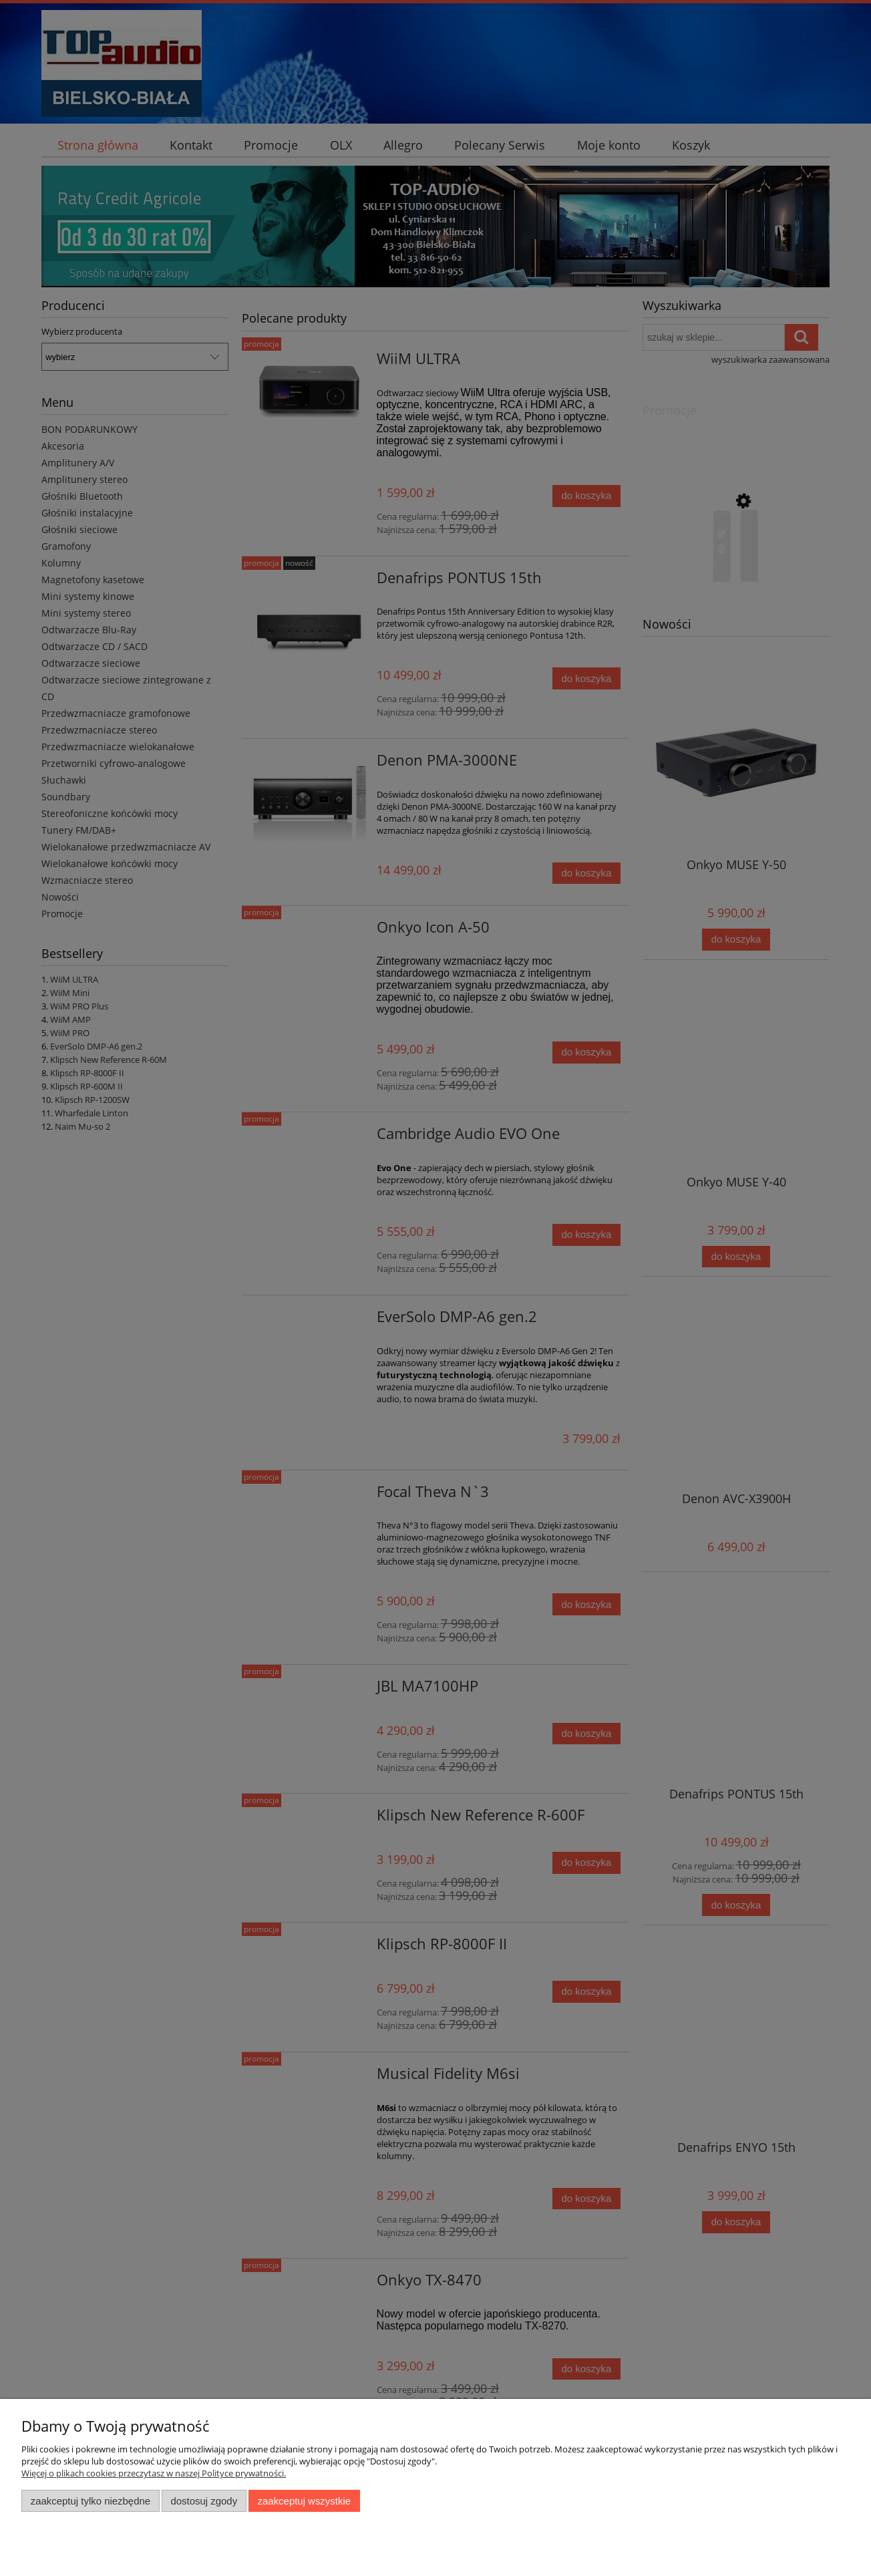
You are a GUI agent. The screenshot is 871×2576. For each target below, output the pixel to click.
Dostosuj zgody (203, 2501)
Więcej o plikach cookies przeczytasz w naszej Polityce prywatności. (153, 2473)
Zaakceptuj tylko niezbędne (90, 2501)
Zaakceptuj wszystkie (304, 2501)
